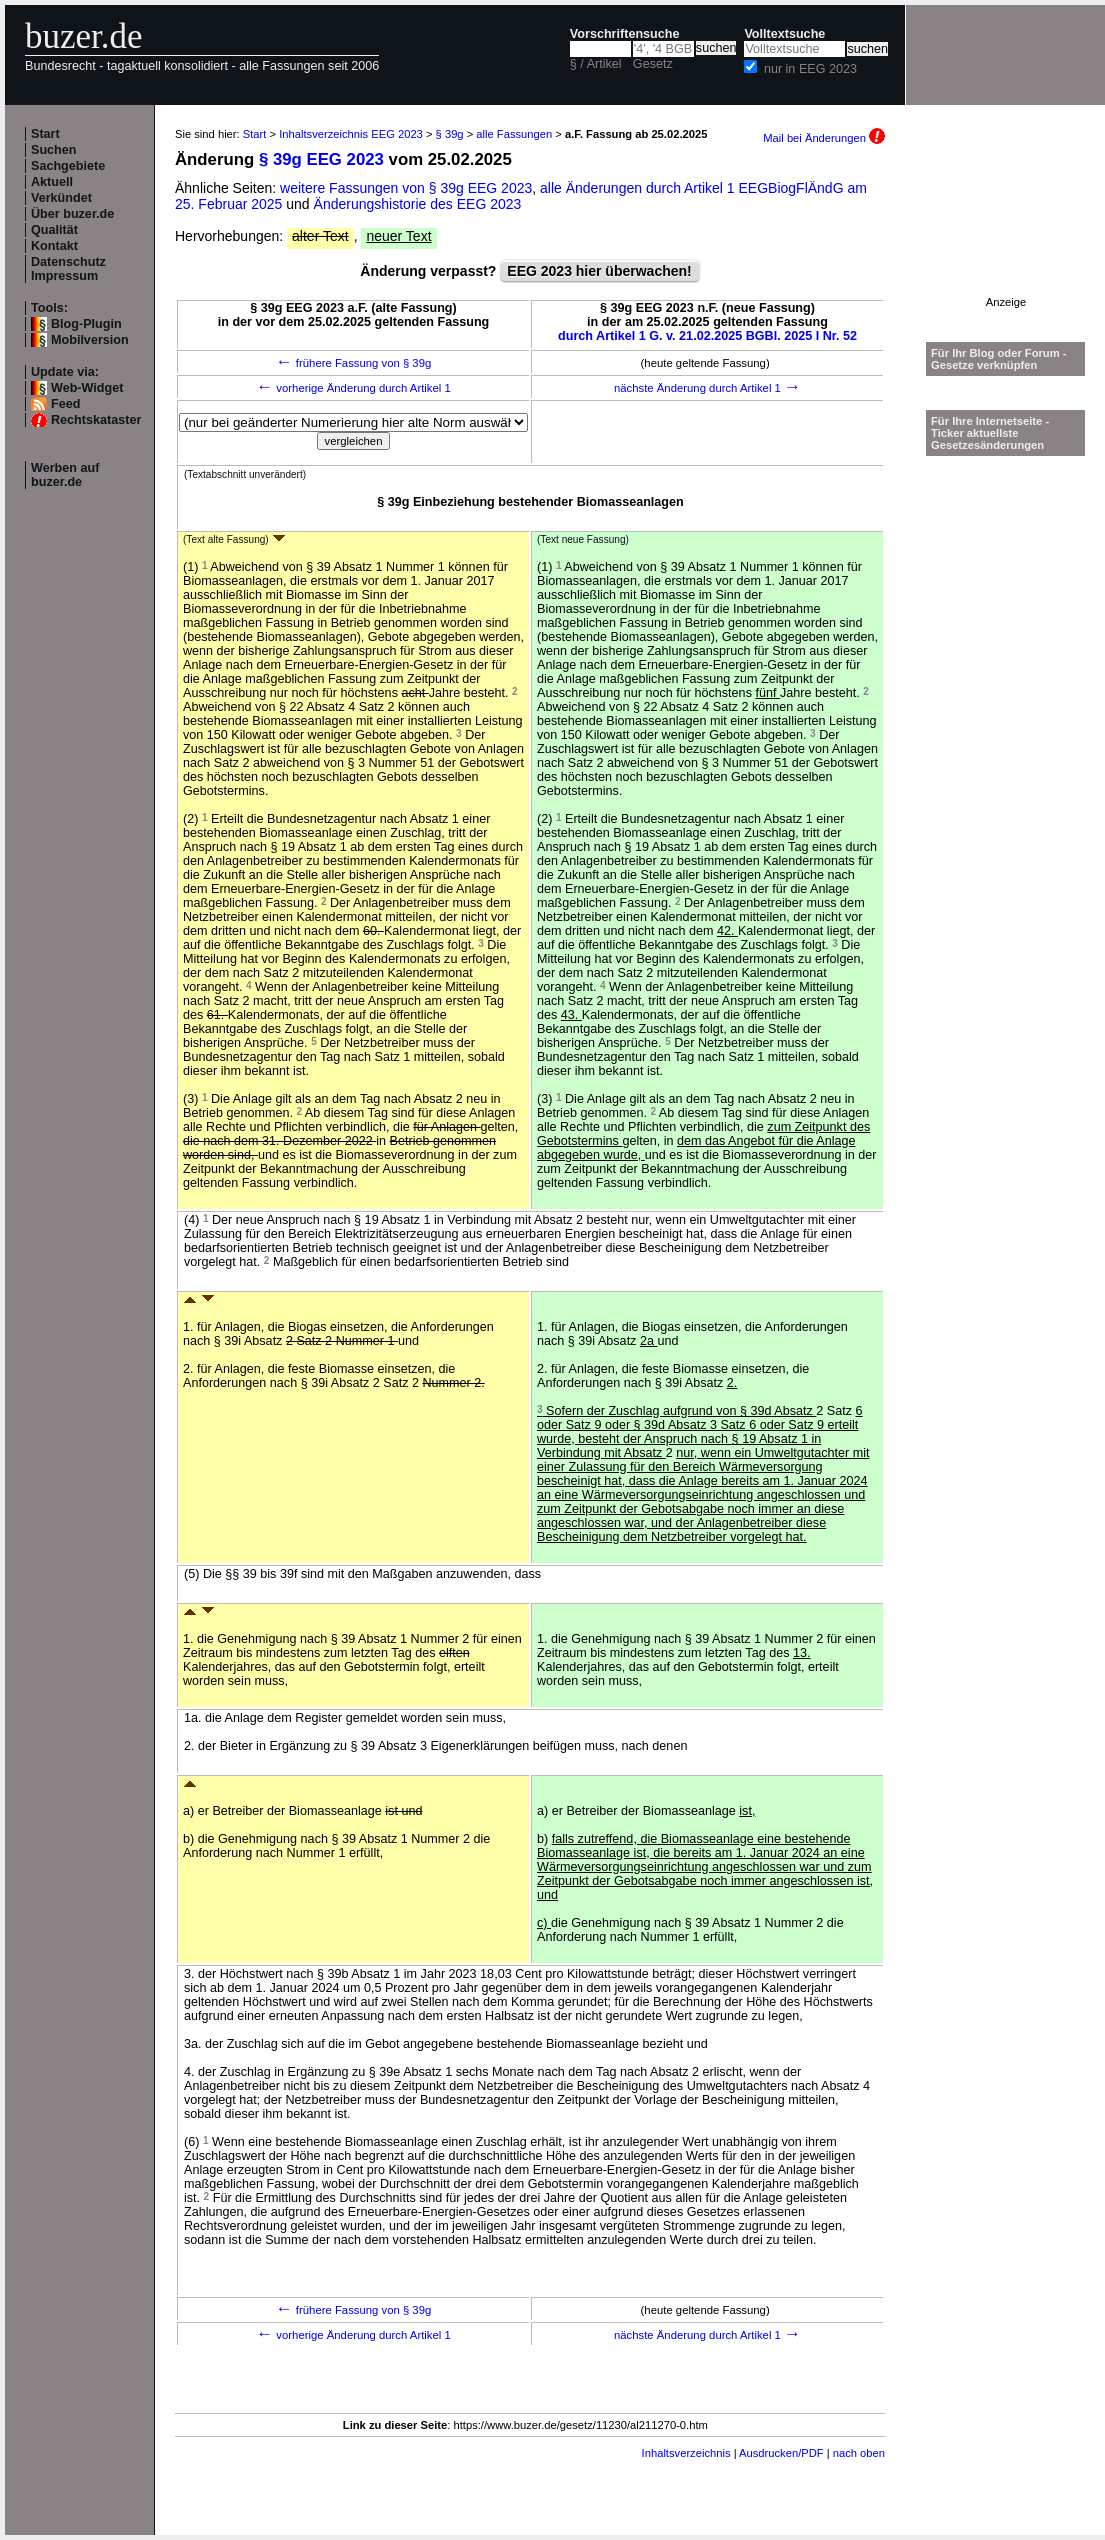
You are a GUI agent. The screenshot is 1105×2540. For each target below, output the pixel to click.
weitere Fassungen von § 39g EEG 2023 (406, 188)
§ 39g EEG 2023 (321, 159)
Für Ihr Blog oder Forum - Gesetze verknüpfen (999, 359)
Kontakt (54, 246)
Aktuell (52, 182)
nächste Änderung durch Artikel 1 (707, 388)
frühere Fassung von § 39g (354, 363)
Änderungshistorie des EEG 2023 (418, 204)
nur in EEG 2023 (810, 69)
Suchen (54, 150)
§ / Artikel (596, 64)
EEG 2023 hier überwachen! (599, 271)
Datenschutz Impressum (68, 269)
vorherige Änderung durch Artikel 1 (353, 388)
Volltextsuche (784, 34)
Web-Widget (87, 388)
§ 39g (450, 134)
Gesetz (653, 64)
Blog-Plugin (86, 324)
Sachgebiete (68, 166)
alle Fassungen (514, 134)
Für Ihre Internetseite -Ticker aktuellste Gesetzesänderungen (990, 433)
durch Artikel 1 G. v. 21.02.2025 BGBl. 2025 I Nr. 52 (707, 336)
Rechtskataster (96, 420)
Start (45, 134)
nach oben (859, 2453)
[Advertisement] (1006, 233)
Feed (65, 404)
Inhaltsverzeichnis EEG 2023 (351, 134)
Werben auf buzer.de (65, 475)
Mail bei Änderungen (824, 138)
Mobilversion (90, 340)
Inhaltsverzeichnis (686, 2453)
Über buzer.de (72, 214)
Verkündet (61, 198)
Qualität (54, 230)
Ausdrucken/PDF (781, 2453)
